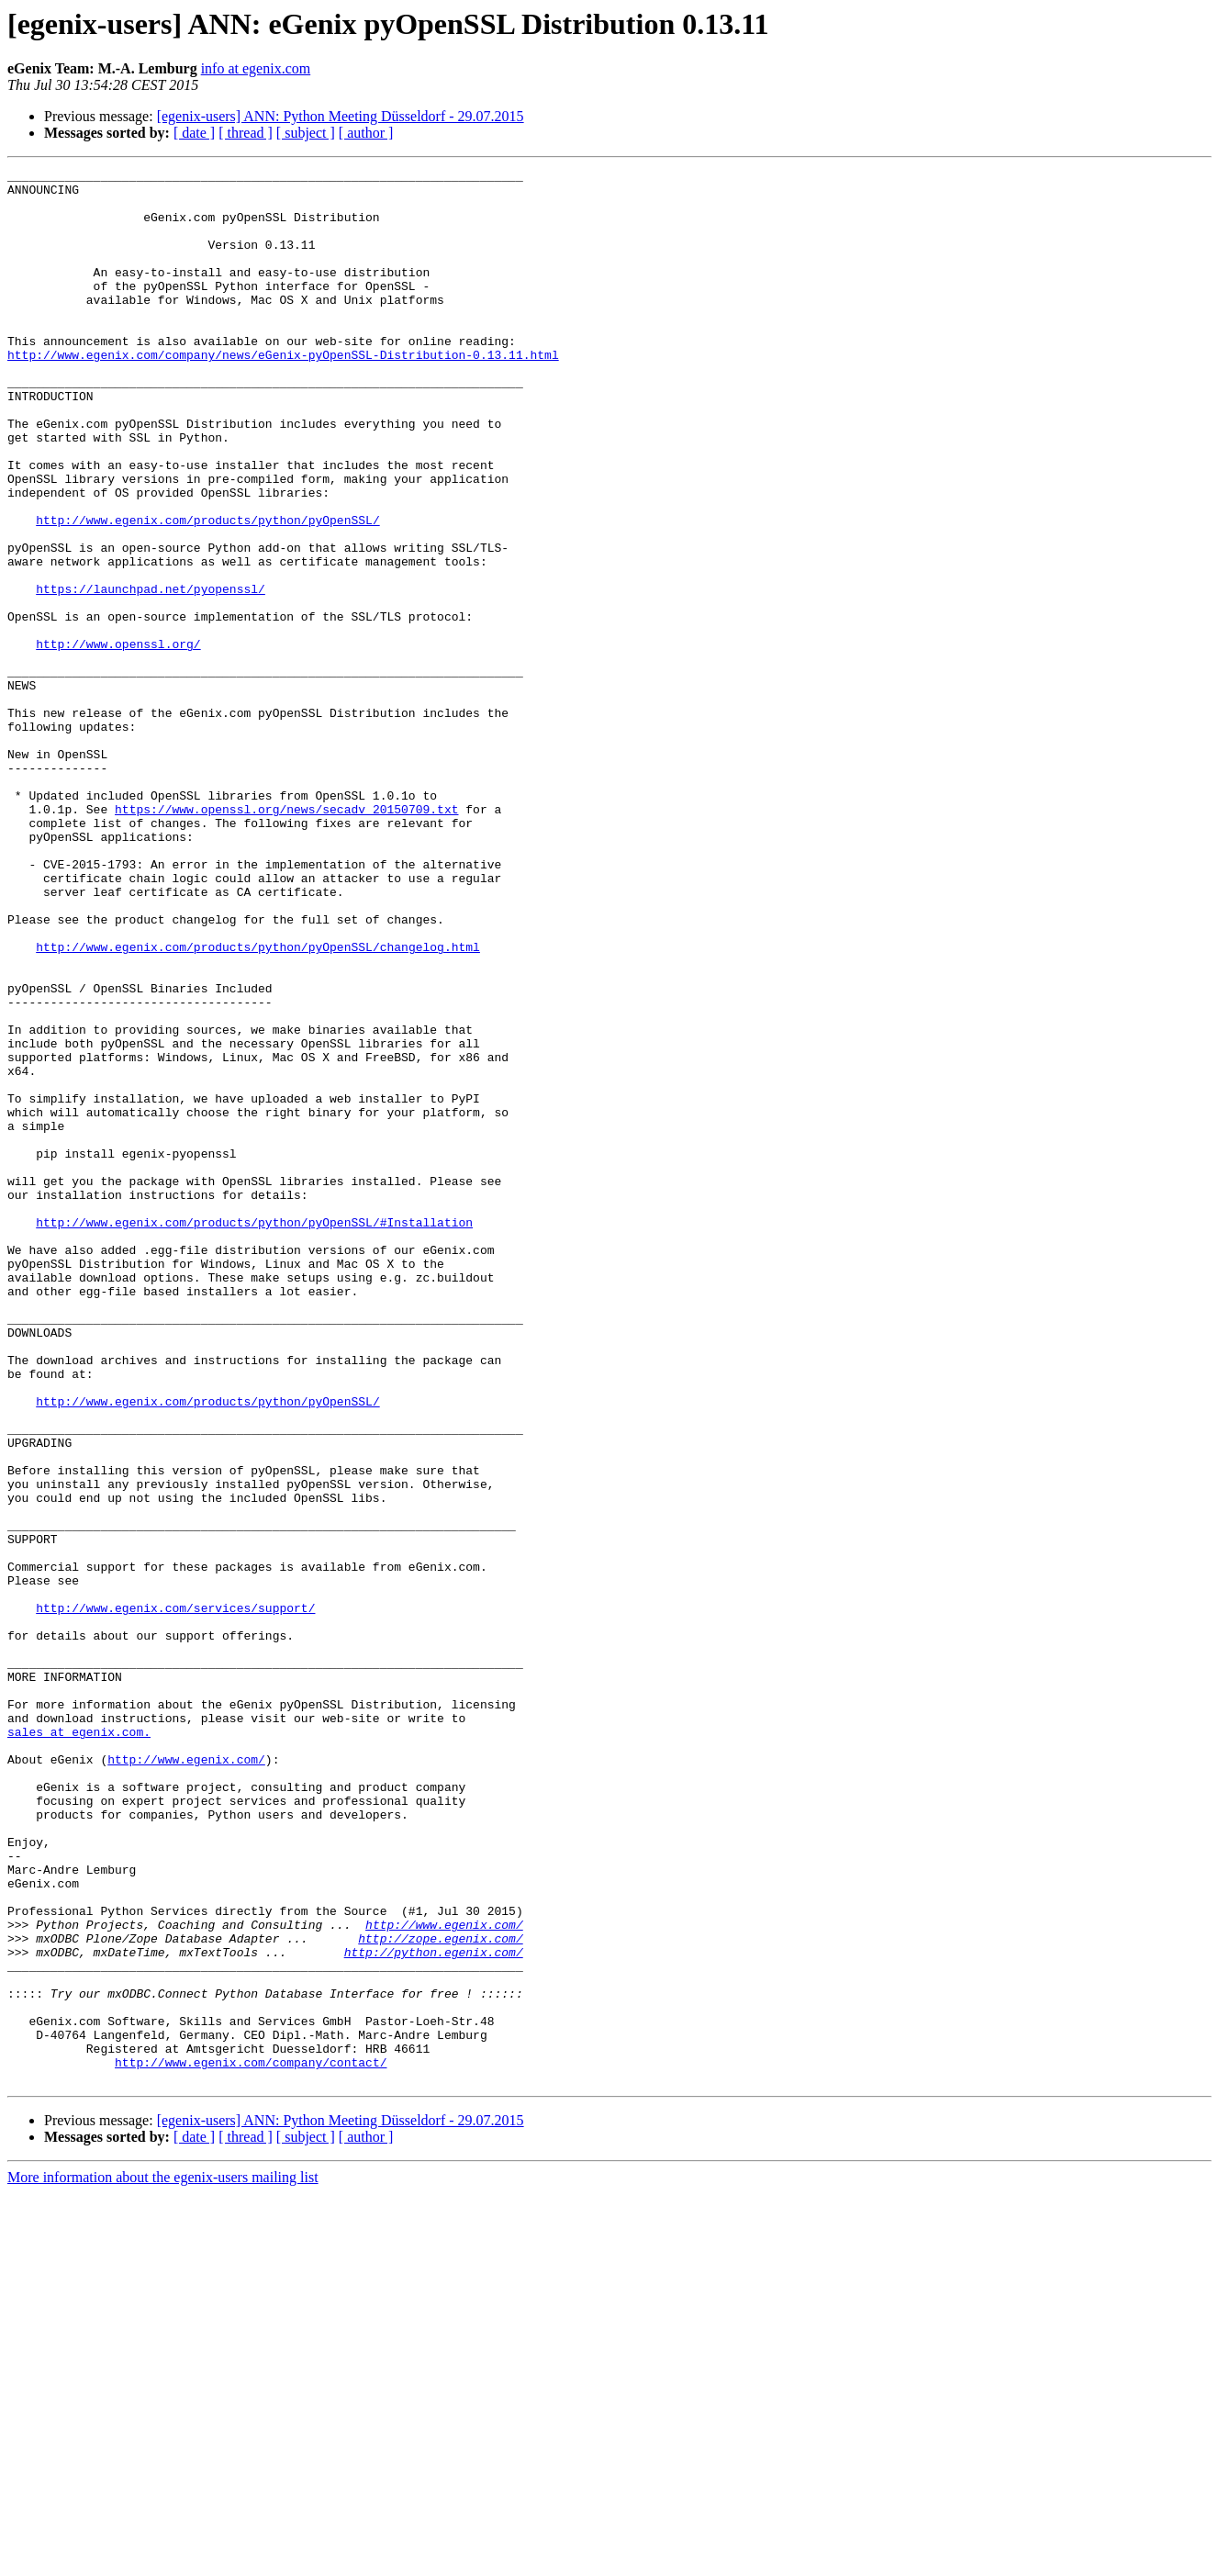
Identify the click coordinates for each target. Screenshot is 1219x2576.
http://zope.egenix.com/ (440, 2293)
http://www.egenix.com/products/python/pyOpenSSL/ (207, 591)
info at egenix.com (256, 68)
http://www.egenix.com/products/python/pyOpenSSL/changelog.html (258, 1103)
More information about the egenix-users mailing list (163, 2560)
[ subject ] (305, 132)
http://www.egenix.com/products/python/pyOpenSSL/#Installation (254, 1434)
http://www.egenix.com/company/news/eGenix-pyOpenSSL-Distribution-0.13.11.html (283, 393)
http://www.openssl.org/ (118, 740)
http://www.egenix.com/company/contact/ (250, 2442)
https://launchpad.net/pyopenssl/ (150, 674)
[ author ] (366, 132)
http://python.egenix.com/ (433, 2310)
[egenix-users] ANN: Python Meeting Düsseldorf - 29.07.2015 (340, 116)
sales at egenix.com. (79, 2045)
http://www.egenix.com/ (186, 2078)
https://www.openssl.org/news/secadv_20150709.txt (286, 938)
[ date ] (194, 132)
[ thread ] (245, 132)
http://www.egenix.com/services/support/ (175, 1896)
